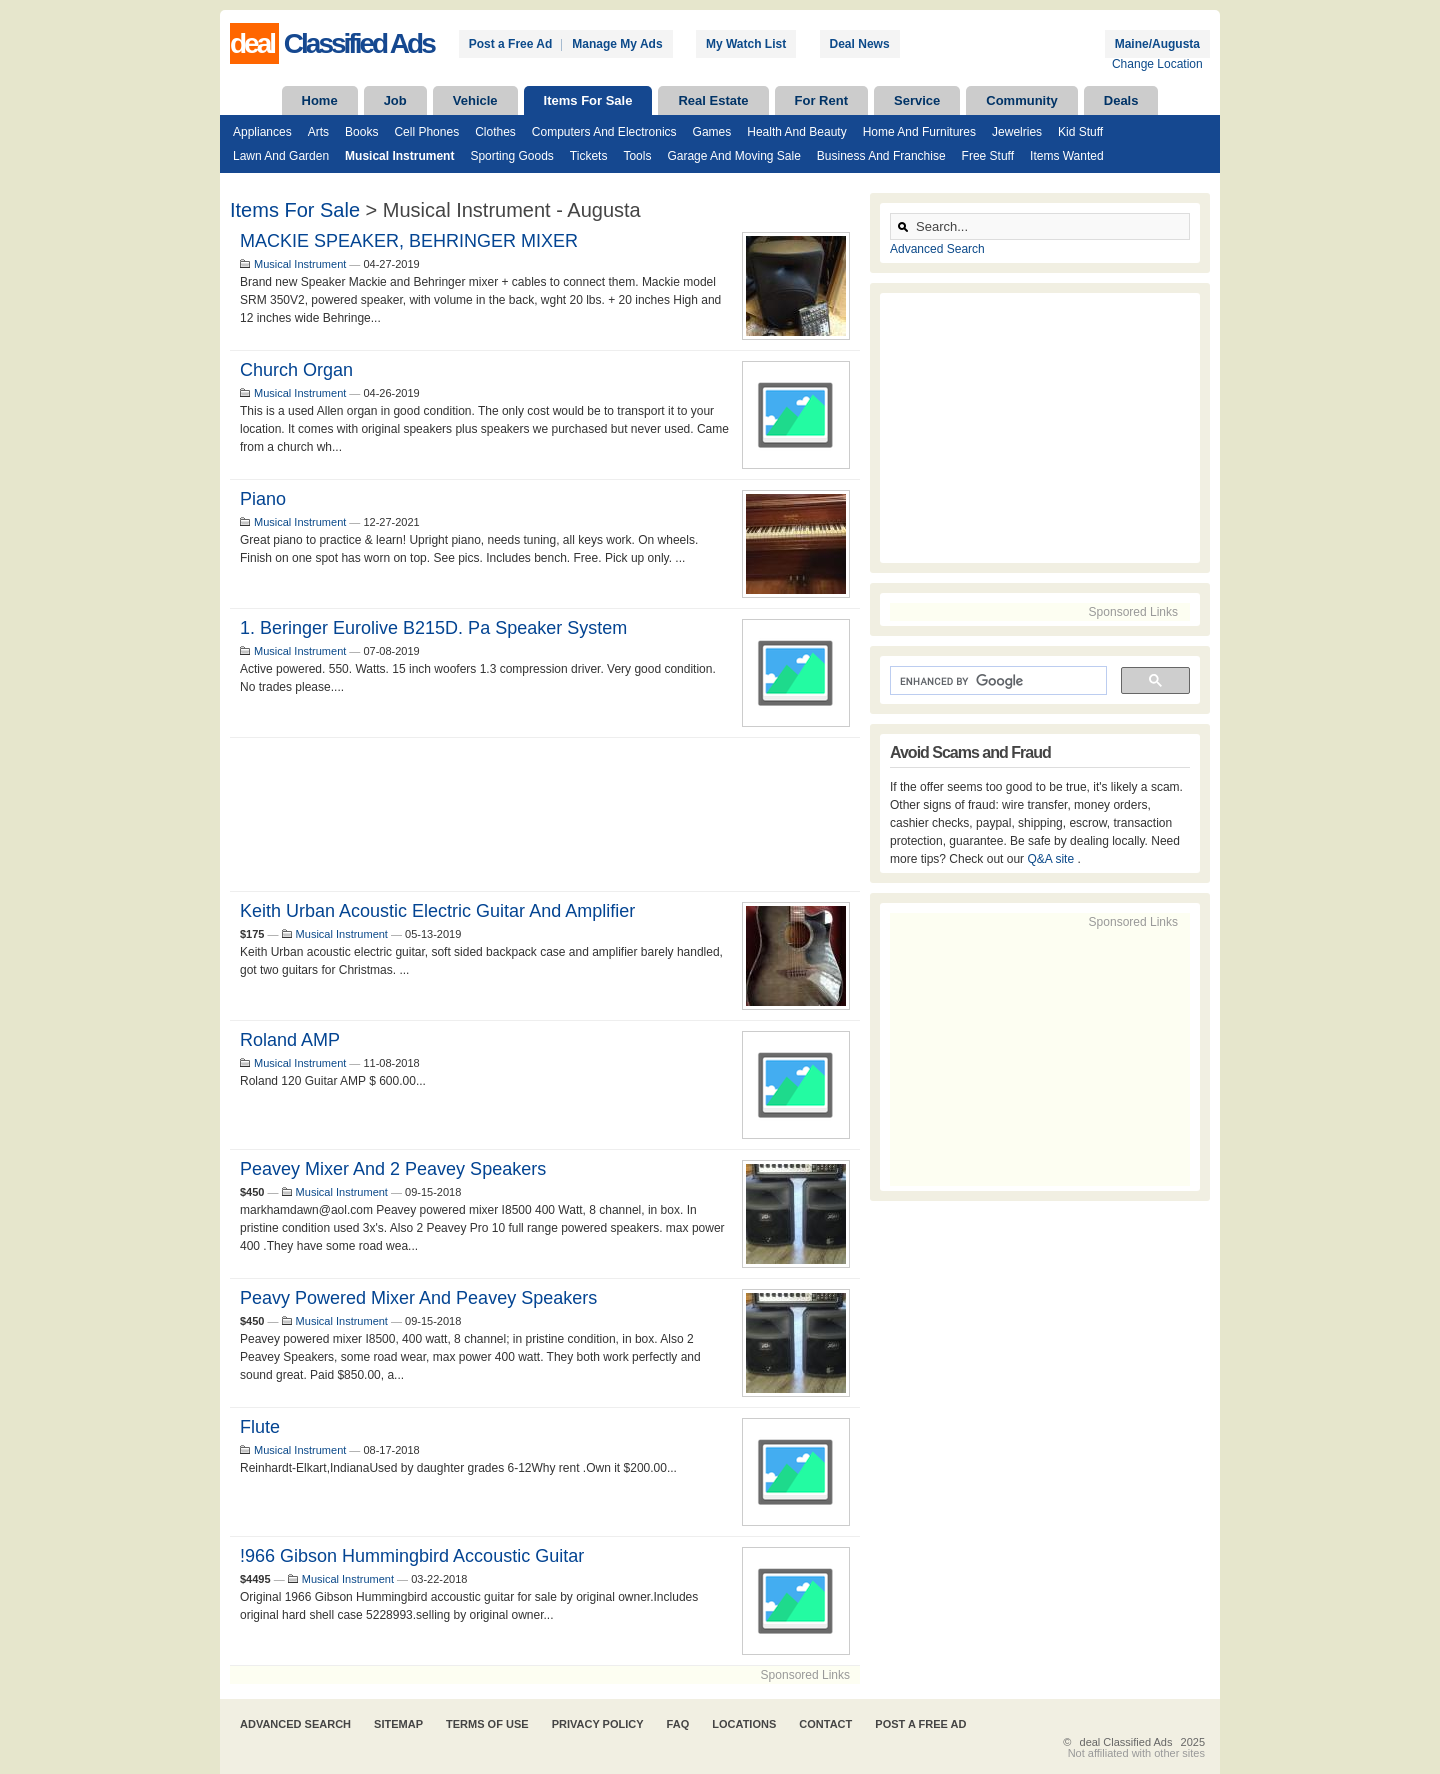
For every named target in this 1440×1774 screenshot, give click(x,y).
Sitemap (398, 1724)
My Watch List (746, 44)
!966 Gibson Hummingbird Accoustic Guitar (412, 1556)
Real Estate (713, 100)
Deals (1121, 100)
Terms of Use (487, 1724)
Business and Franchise (881, 156)
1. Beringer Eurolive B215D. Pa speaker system (433, 628)
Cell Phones (426, 132)
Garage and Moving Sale (733, 156)
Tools (637, 156)
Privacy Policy (598, 1724)
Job (395, 100)
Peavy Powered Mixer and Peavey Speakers (418, 1298)
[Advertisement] (545, 814)
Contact (825, 1724)
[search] (996, 681)
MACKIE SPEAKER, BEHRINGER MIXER (409, 241)
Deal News (860, 44)
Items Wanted (1067, 156)
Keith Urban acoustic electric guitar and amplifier (437, 911)
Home (320, 100)
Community (1022, 100)
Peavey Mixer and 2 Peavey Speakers (393, 1169)
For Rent (821, 100)
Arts (318, 132)
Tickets (589, 156)
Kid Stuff (1080, 132)
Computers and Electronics (604, 132)
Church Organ (296, 370)
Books (361, 132)
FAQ (678, 1724)
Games (712, 132)
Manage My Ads (617, 44)
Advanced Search (937, 249)
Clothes (495, 132)
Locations (744, 1724)
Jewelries (1017, 132)
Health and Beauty (796, 132)
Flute (260, 1427)
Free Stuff (988, 156)
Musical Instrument (399, 156)
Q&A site (1052, 859)
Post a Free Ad (511, 44)
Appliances (262, 132)
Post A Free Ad (920, 1724)
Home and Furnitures (919, 132)
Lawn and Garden (281, 156)
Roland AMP (290, 1040)
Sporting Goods (511, 156)
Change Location (1157, 64)
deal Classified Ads (1126, 1742)
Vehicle (475, 100)
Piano (263, 499)
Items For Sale (588, 100)
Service (917, 100)
